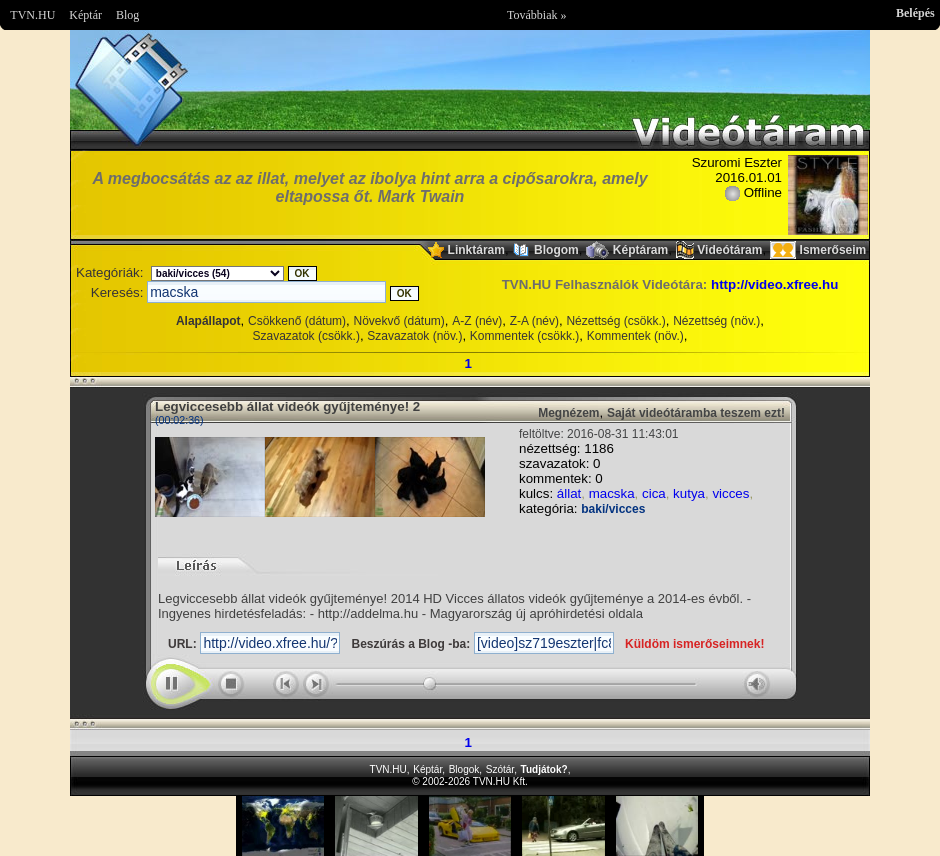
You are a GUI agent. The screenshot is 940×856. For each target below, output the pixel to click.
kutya (689, 493)
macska (612, 493)
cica (654, 493)
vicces (730, 493)
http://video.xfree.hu (774, 284)
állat (569, 493)
